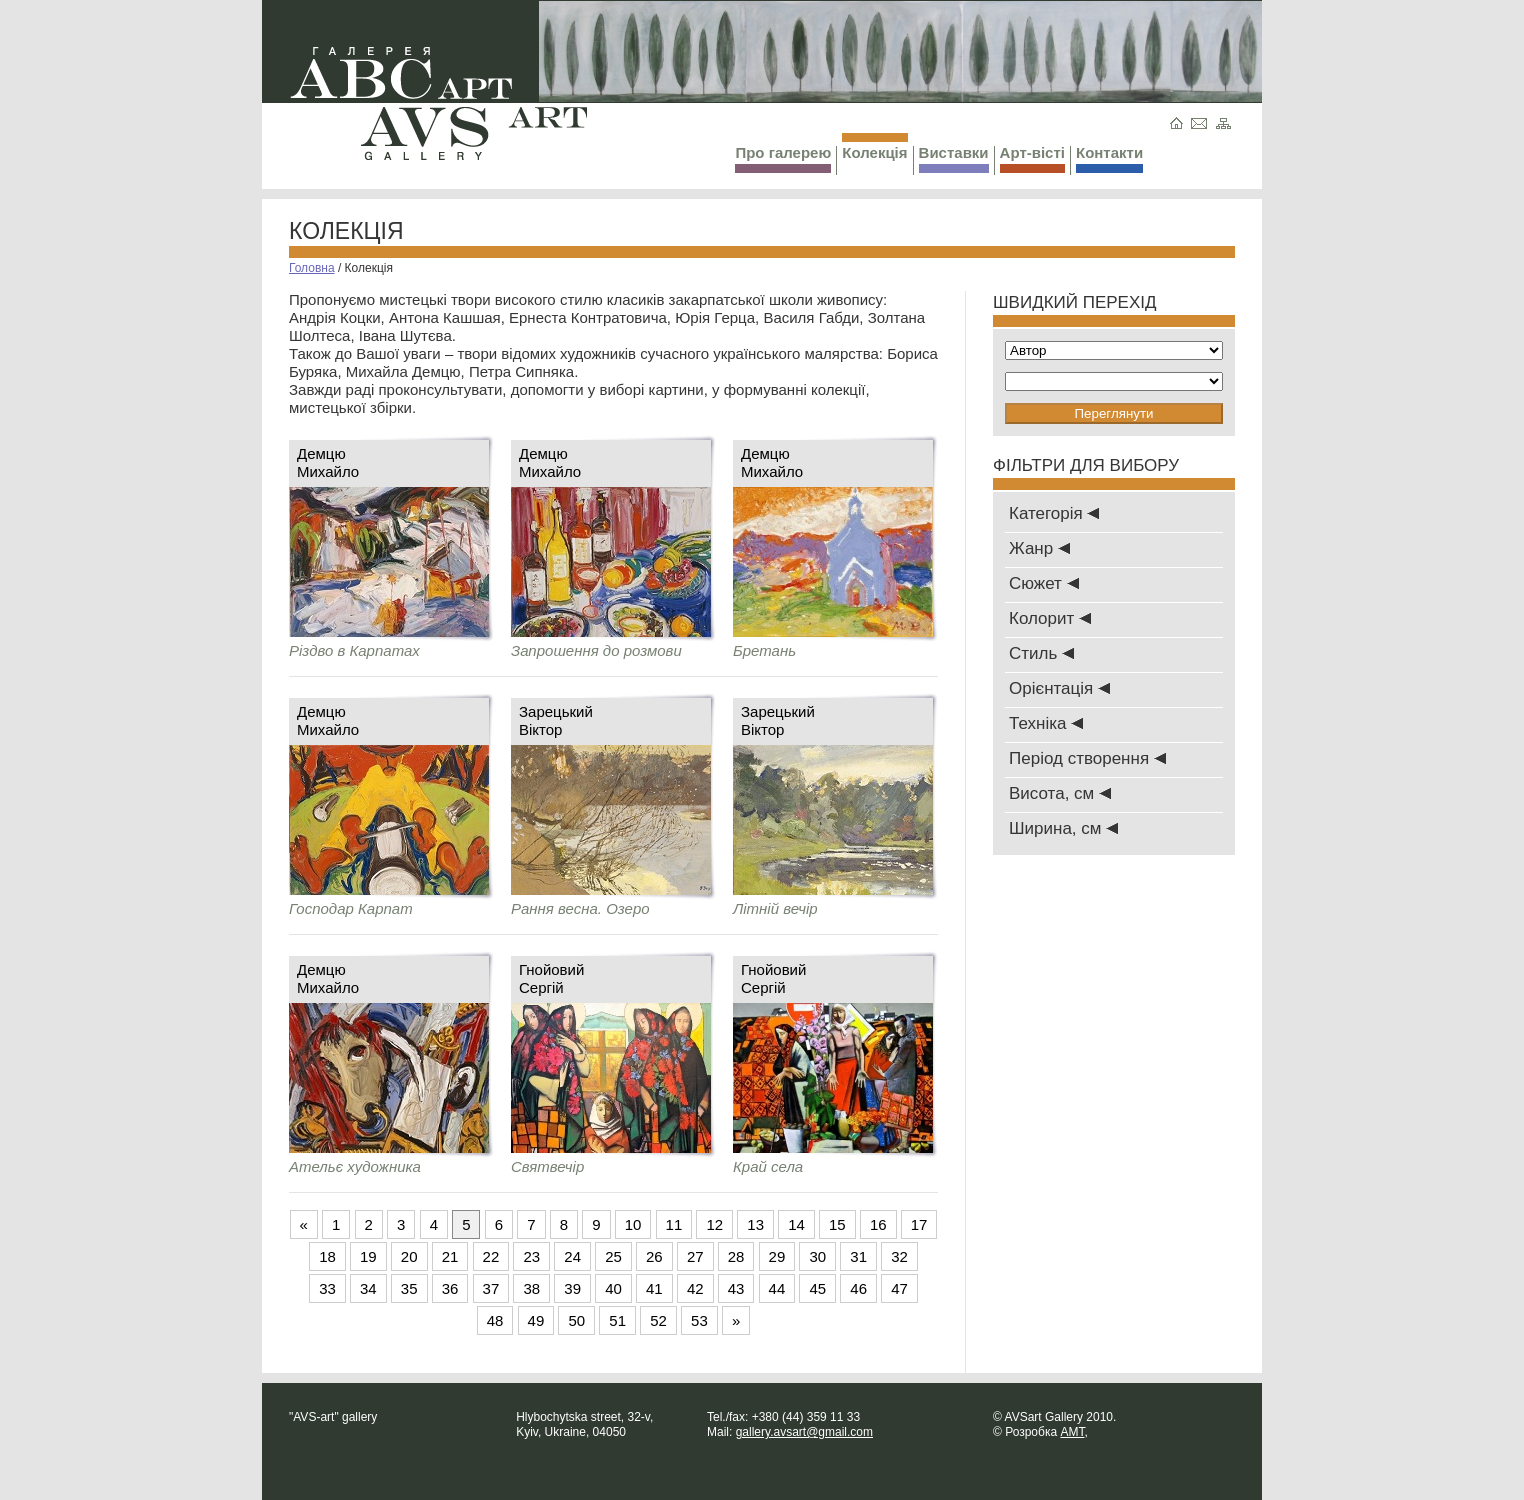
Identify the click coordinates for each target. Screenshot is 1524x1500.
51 (617, 1320)
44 (777, 1288)
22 (491, 1256)
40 (613, 1288)
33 (327, 1288)
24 (572, 1256)
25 (613, 1256)
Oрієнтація (1059, 688)
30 (817, 1256)
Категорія (1054, 513)
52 (658, 1320)
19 (368, 1256)
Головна (312, 268)
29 (777, 1256)
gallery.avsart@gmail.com (804, 1432)
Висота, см (1060, 793)
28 (736, 1256)
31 (858, 1256)
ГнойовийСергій (551, 978)
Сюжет (1044, 583)
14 (796, 1224)
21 (450, 1256)
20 (409, 1256)
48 (495, 1320)
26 (654, 1256)
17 (919, 1224)
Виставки (954, 158)
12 (714, 1224)
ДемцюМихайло (328, 462)
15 (837, 1224)
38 (531, 1288)
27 (695, 1256)
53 (699, 1320)
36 (450, 1288)
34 (368, 1288)
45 (817, 1288)
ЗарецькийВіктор (556, 720)
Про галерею (783, 158)
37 (491, 1288)
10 (633, 1224)
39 (572, 1288)
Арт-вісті (1032, 158)
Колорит (1050, 618)
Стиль (1041, 653)
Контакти (1109, 158)
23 (531, 1256)
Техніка (1046, 723)
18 (327, 1256)
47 (899, 1288)
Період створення (1087, 758)
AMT (1072, 1432)
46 (858, 1288)
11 (674, 1224)
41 (654, 1288)
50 (576, 1320)
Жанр (1039, 548)
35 (409, 1288)
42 (695, 1288)
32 (899, 1256)
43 (736, 1288)
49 (536, 1320)
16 (878, 1224)
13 (755, 1224)
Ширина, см (1063, 828)
